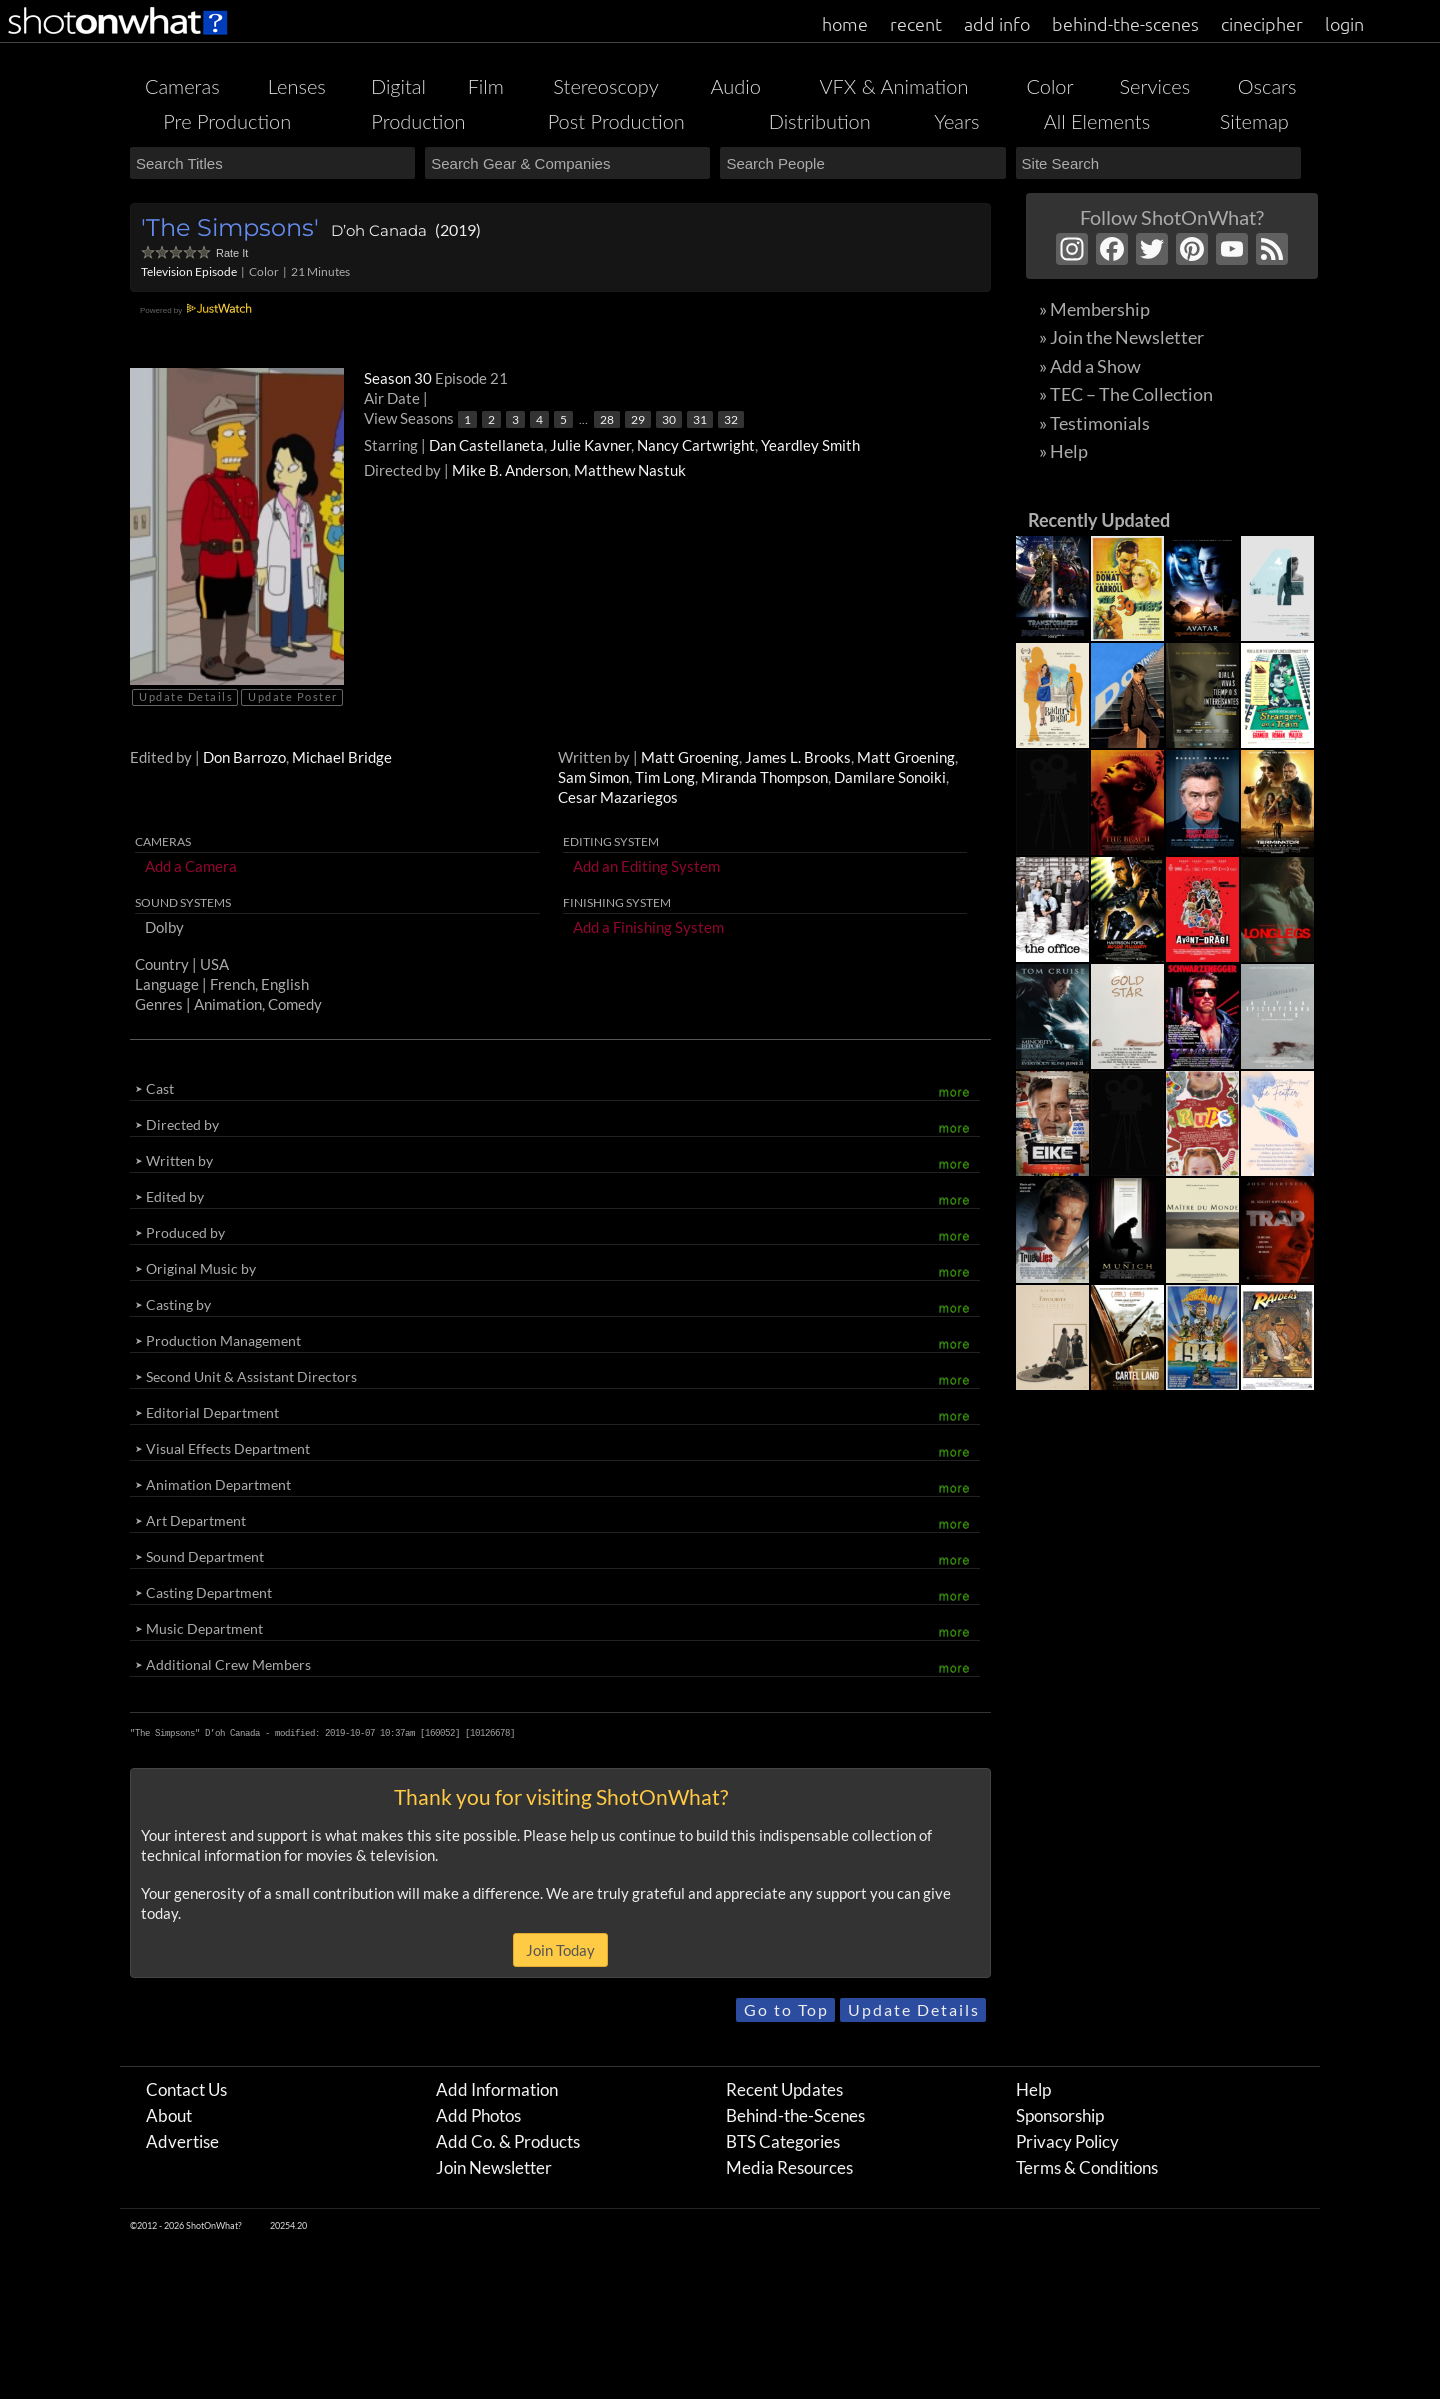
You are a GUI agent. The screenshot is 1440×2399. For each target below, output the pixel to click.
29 (638, 419)
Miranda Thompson (764, 777)
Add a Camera (191, 866)
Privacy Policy (1067, 2141)
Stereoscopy (605, 86)
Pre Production (227, 121)
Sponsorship (1060, 2115)
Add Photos (478, 2115)
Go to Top (786, 2009)
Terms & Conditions (1087, 2167)
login (1344, 23)
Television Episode (189, 271)
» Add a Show (1090, 366)
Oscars (1267, 86)
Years (956, 121)
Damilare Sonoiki (890, 777)
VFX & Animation (893, 86)
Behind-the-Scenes (795, 2115)
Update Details (186, 696)
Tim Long (665, 777)
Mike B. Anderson (510, 470)
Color (1049, 86)
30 (669, 419)
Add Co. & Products (508, 2141)
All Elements (1097, 121)
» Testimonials (1094, 423)
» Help (1063, 451)
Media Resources (789, 2167)
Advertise (182, 2141)
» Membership (1094, 309)
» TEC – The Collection (1126, 394)
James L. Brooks (798, 757)
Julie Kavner (590, 445)
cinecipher (1262, 23)
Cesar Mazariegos (618, 797)
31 (700, 419)
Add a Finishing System (648, 927)
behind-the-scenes (1125, 23)
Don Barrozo (244, 757)
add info (997, 23)
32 (731, 419)
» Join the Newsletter (1121, 337)
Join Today (560, 1950)
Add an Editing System (646, 866)
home (845, 23)
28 (607, 419)
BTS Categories (783, 2141)
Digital (398, 86)
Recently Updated (1099, 520)
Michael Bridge (342, 757)
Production (418, 121)
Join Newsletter (494, 2167)
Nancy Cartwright (696, 445)
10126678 (490, 1733)
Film (486, 86)
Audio (735, 86)
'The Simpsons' (230, 227)
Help (1033, 2089)
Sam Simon (593, 777)
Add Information (497, 2089)
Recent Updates (784, 2089)
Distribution (820, 121)
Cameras (182, 86)
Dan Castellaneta (486, 445)
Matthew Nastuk (630, 470)
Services (1154, 86)
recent (916, 23)
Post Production (616, 121)
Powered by (198, 310)
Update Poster (293, 696)
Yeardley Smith (810, 445)
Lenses (297, 86)
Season (399, 378)
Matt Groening (690, 757)
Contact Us (186, 2089)
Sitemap (1254, 121)
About (169, 2115)
